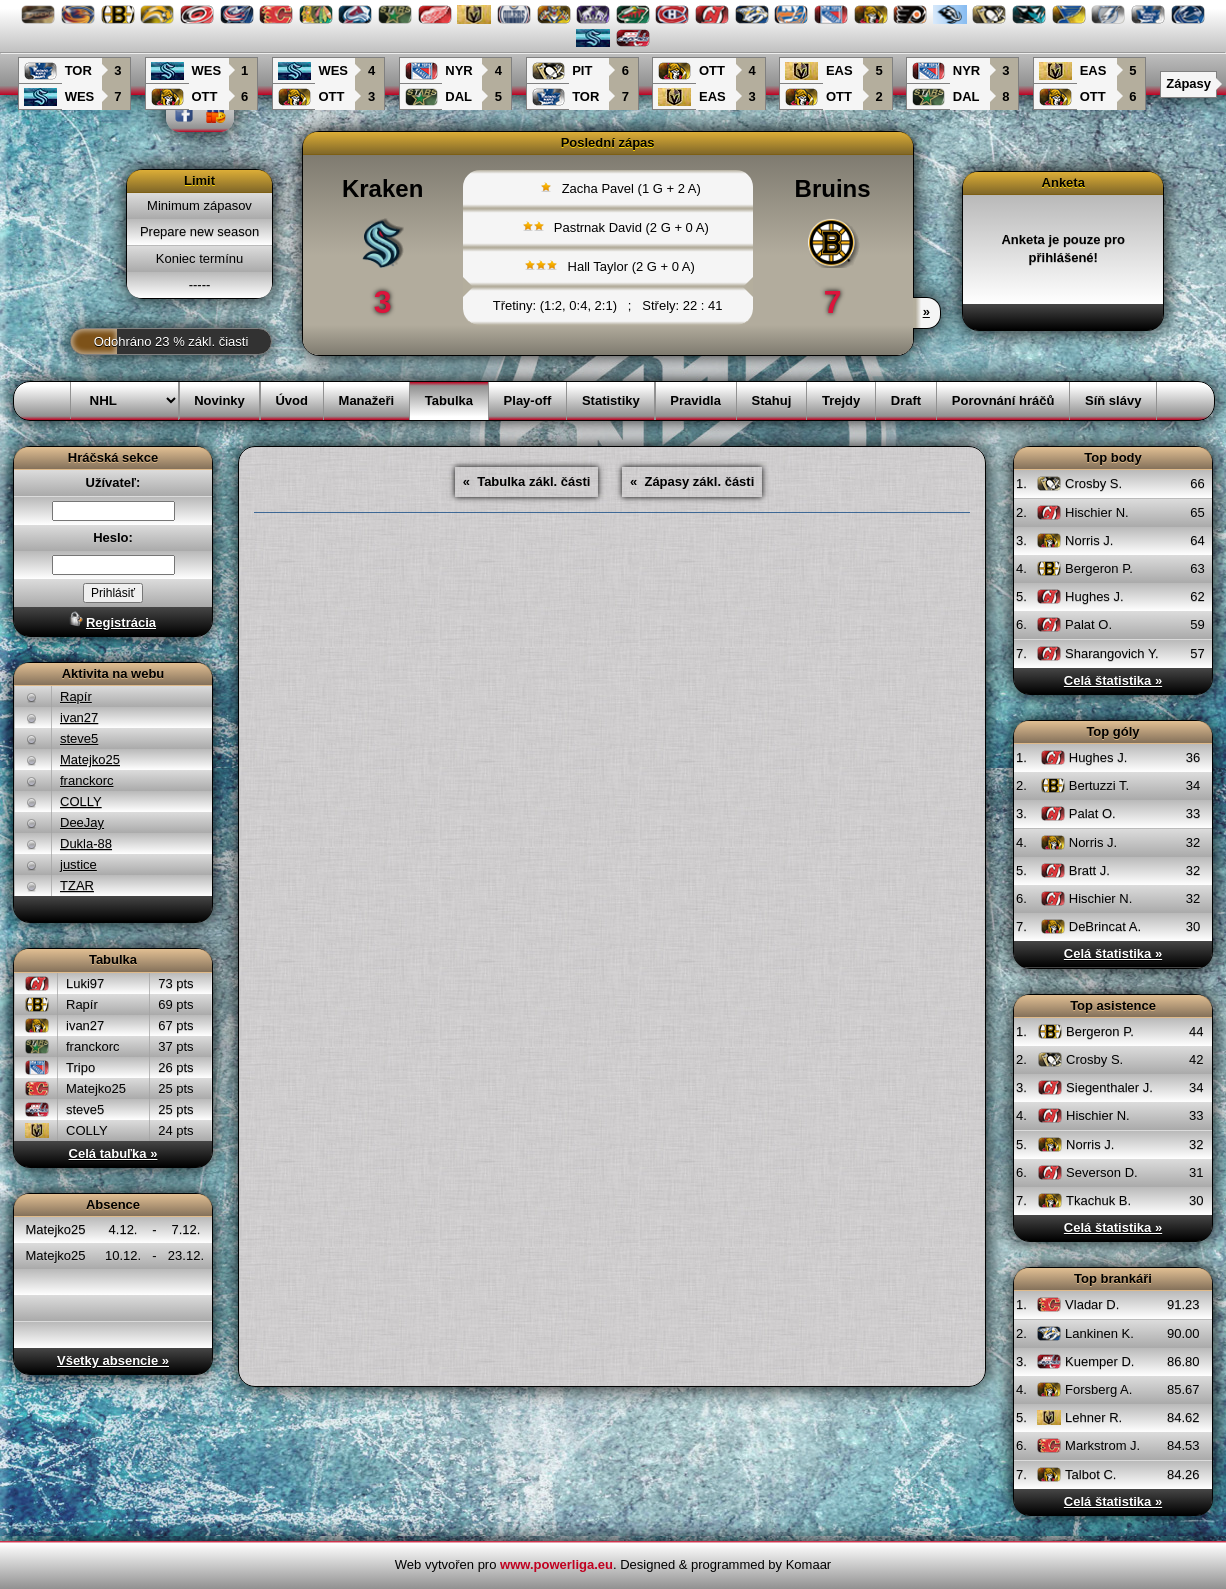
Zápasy (1188, 83)
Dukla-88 (86, 843)
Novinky (219, 400)
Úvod (291, 400)
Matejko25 (90, 759)
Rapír (76, 696)
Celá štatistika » (1113, 680)
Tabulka (449, 400)
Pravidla (695, 400)
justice (78, 864)
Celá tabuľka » (113, 1153)
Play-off (528, 400)
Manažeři (367, 400)
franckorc (86, 780)
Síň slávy (1113, 400)
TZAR (77, 885)
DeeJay (82, 822)
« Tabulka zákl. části (527, 481)
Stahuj (772, 400)
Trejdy (841, 400)
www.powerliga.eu (556, 1564)
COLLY (81, 801)
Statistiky (611, 400)
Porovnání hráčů (1003, 400)
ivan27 (79, 717)
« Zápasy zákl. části (692, 481)
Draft (906, 400)
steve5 (79, 738)
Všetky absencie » (113, 1360)
